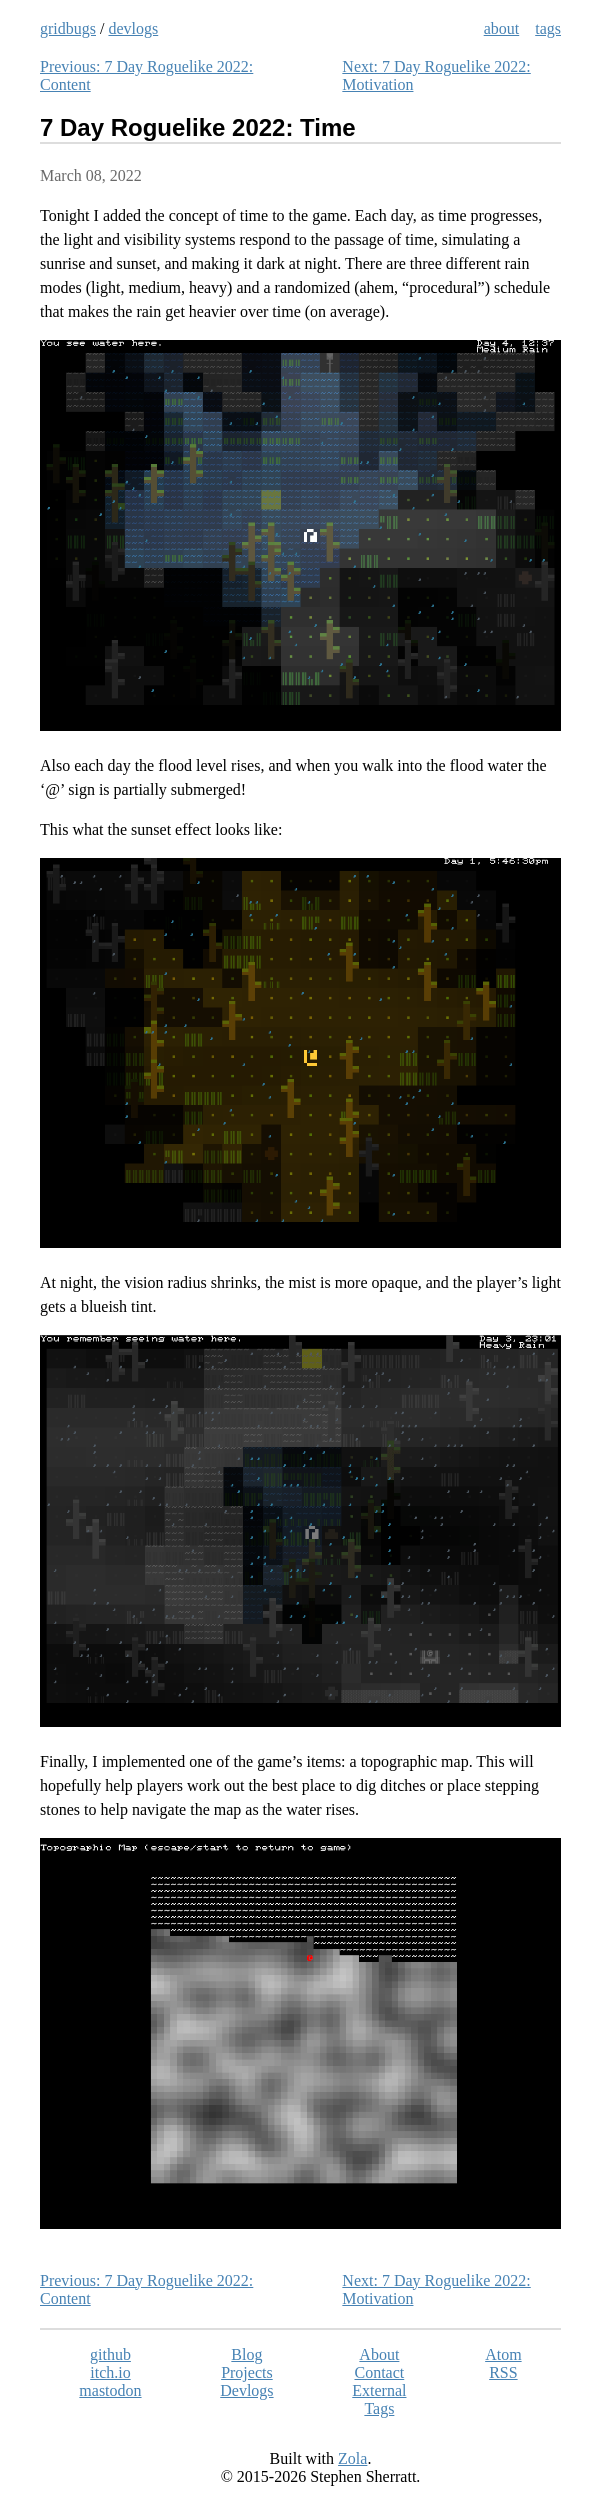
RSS (503, 2372)
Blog (246, 2354)
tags (548, 28)
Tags (379, 2408)
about (502, 28)
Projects (247, 2372)
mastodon (110, 2390)
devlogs (133, 28)
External (379, 2390)
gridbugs (68, 28)
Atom (503, 2354)
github (110, 2354)
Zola (352, 2458)
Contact (379, 2372)
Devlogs (246, 2390)
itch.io (110, 2372)
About (379, 2354)
